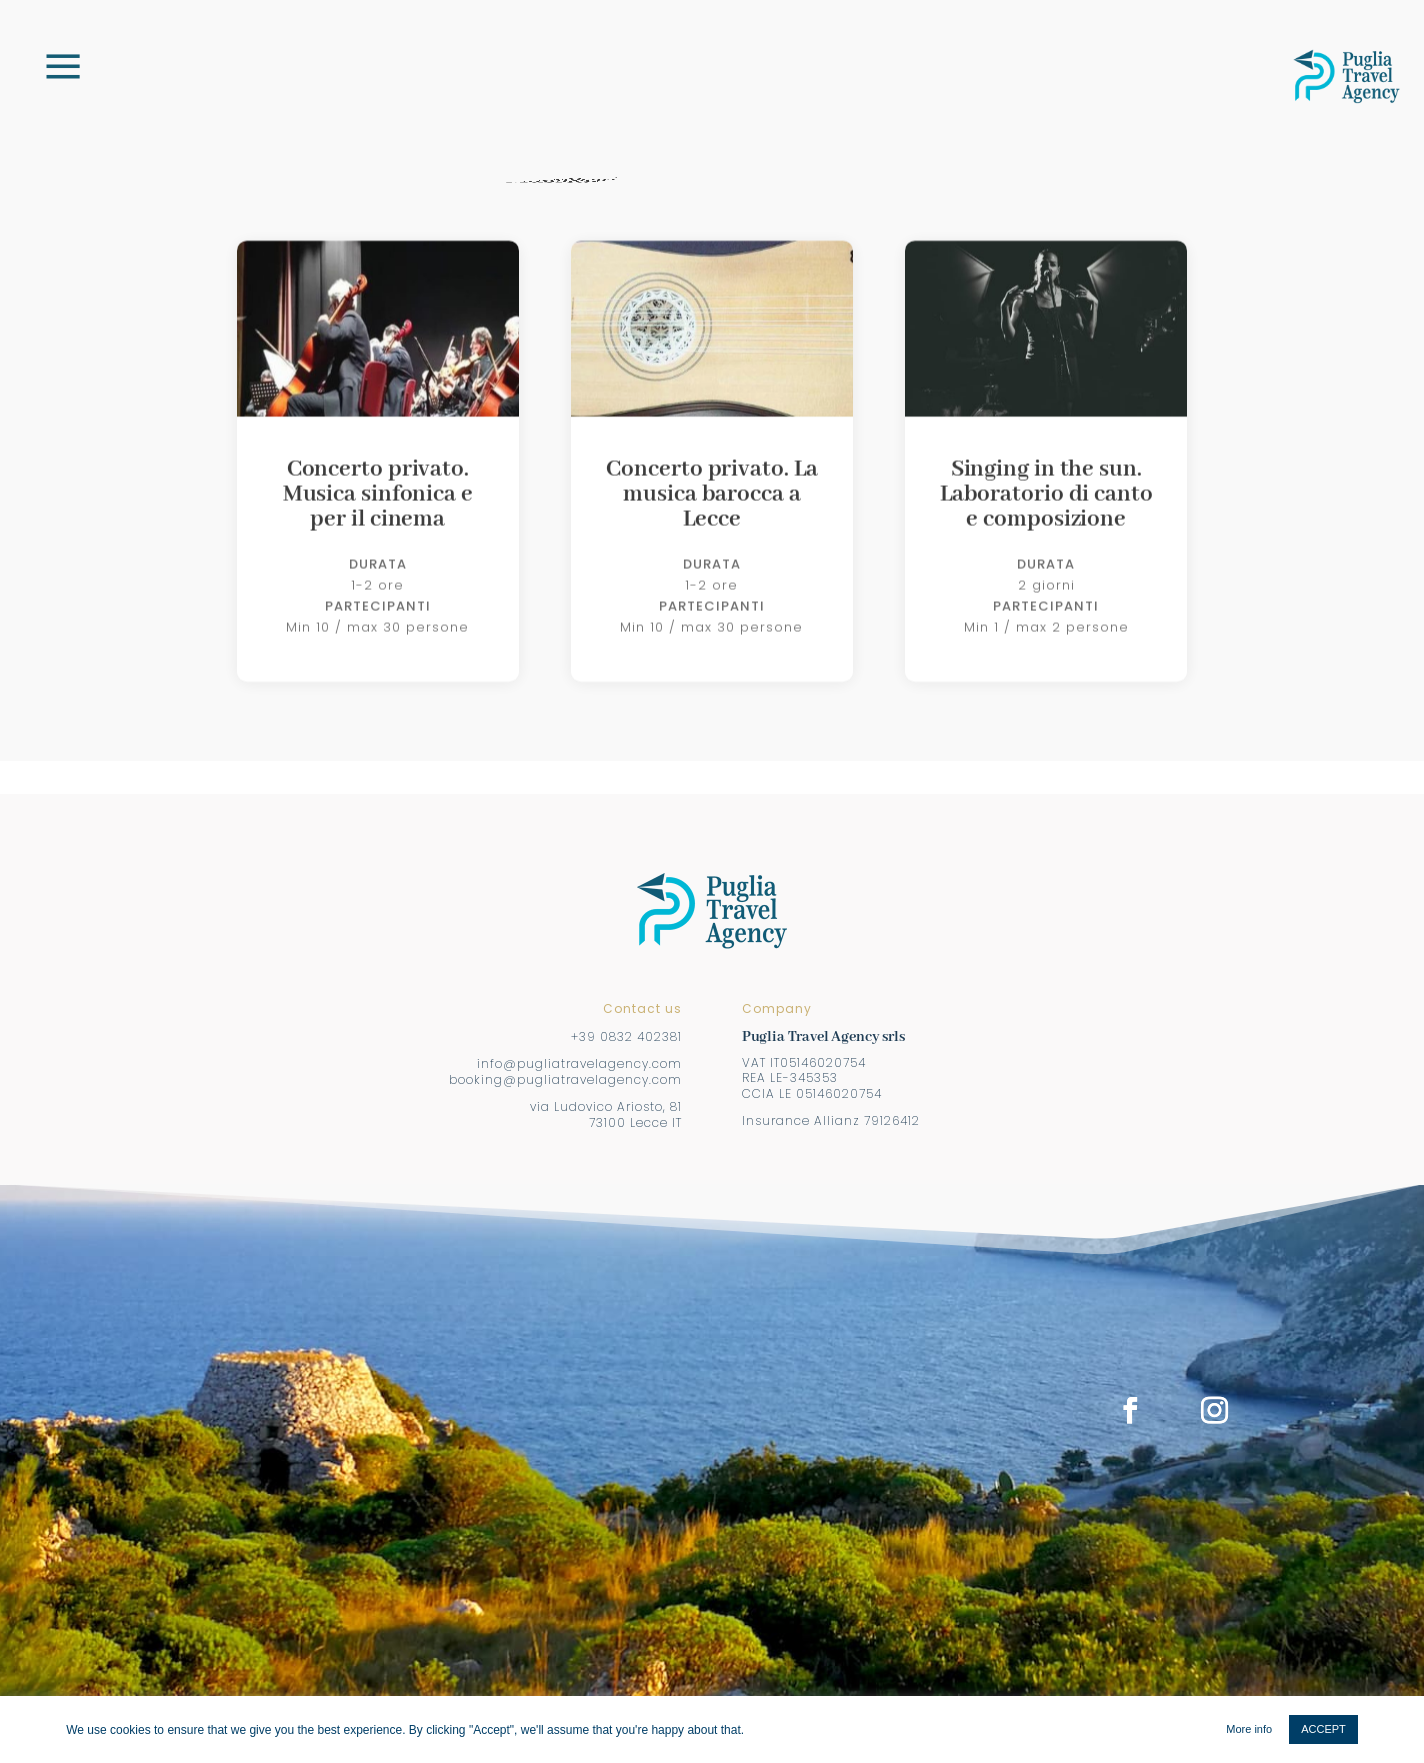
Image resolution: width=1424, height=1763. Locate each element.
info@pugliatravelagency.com (579, 1063)
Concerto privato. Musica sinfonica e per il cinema (378, 539)
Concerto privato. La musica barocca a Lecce (711, 539)
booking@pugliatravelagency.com (565, 1079)
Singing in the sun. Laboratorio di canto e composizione (1046, 539)
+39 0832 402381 (626, 1036)
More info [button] (1249, 1729)
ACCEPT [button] (1323, 1729)
